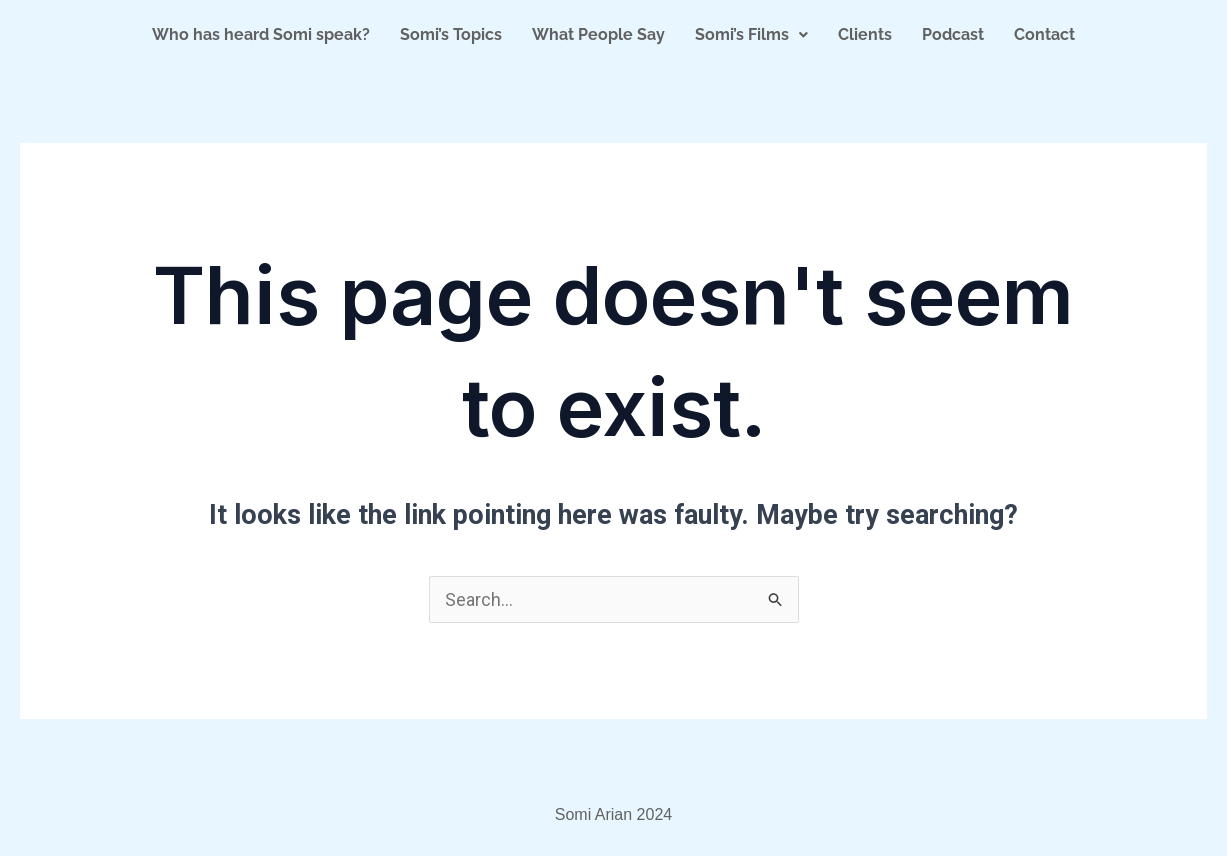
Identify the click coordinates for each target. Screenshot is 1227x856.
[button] (751, 35)
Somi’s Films (751, 34)
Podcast (953, 34)
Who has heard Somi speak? (261, 34)
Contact (1044, 34)
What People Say (598, 34)
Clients (865, 34)
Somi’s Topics (451, 34)
